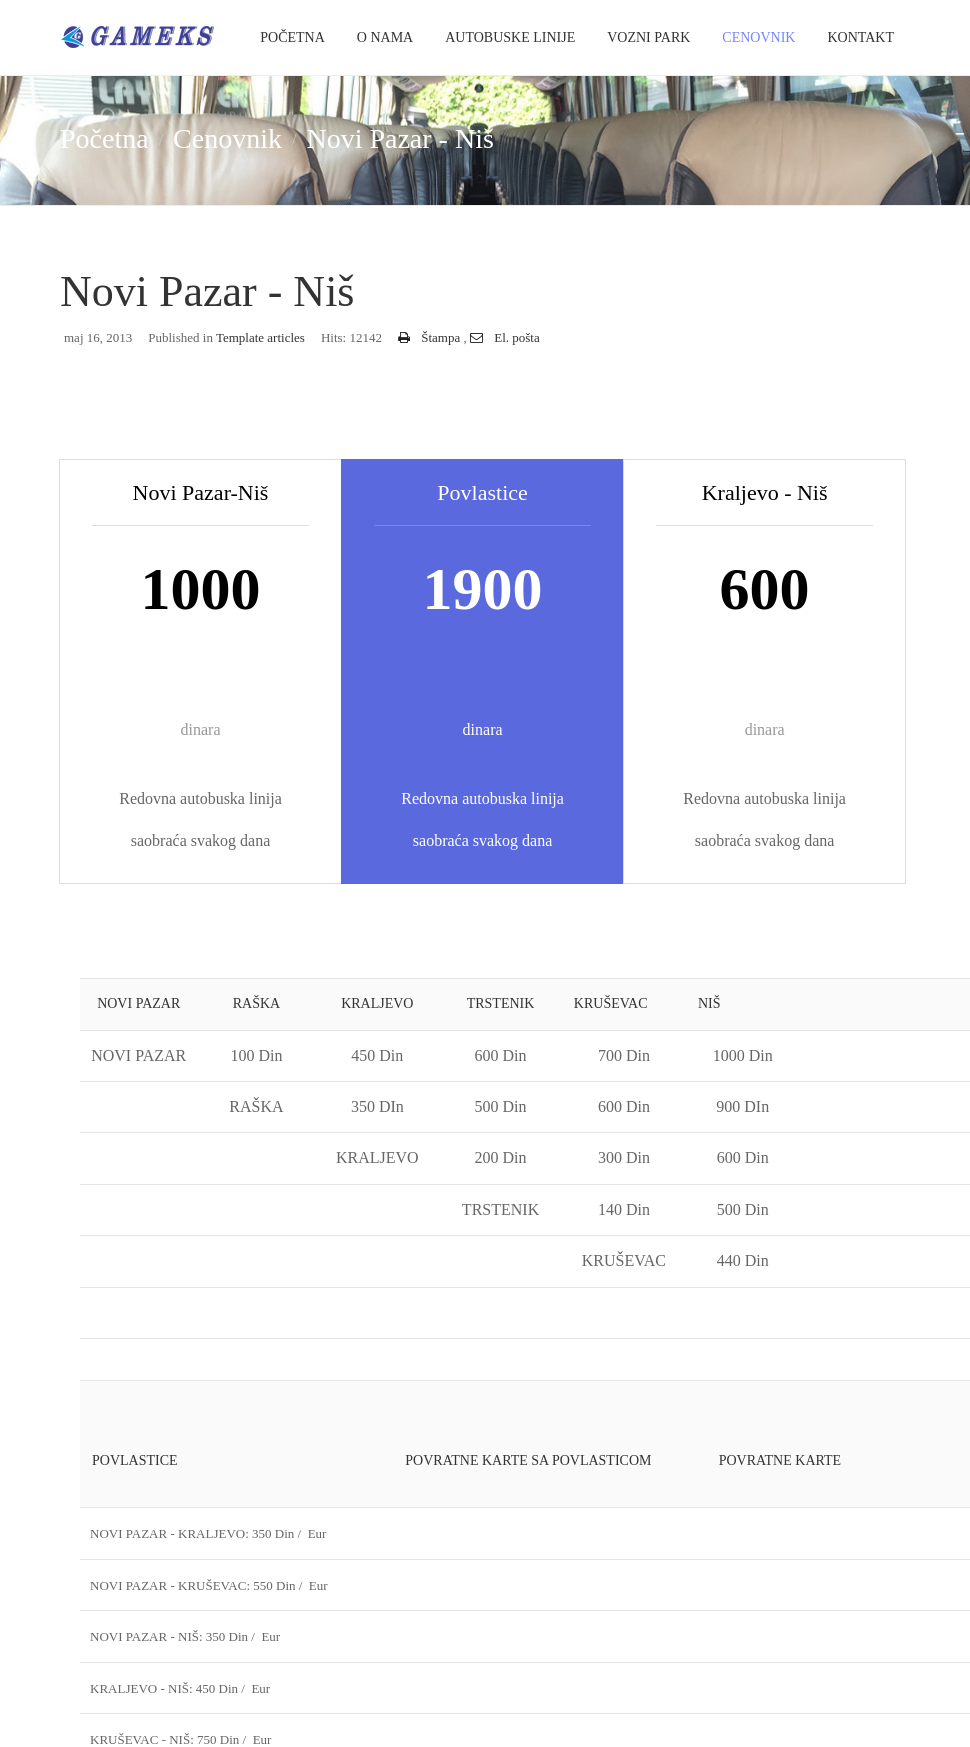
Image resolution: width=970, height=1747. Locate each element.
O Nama (385, 37)
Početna (292, 37)
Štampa (431, 337)
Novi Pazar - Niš (207, 291)
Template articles (260, 337)
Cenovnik (758, 37)
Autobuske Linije (510, 37)
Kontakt (860, 37)
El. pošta (505, 337)
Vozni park (648, 37)
